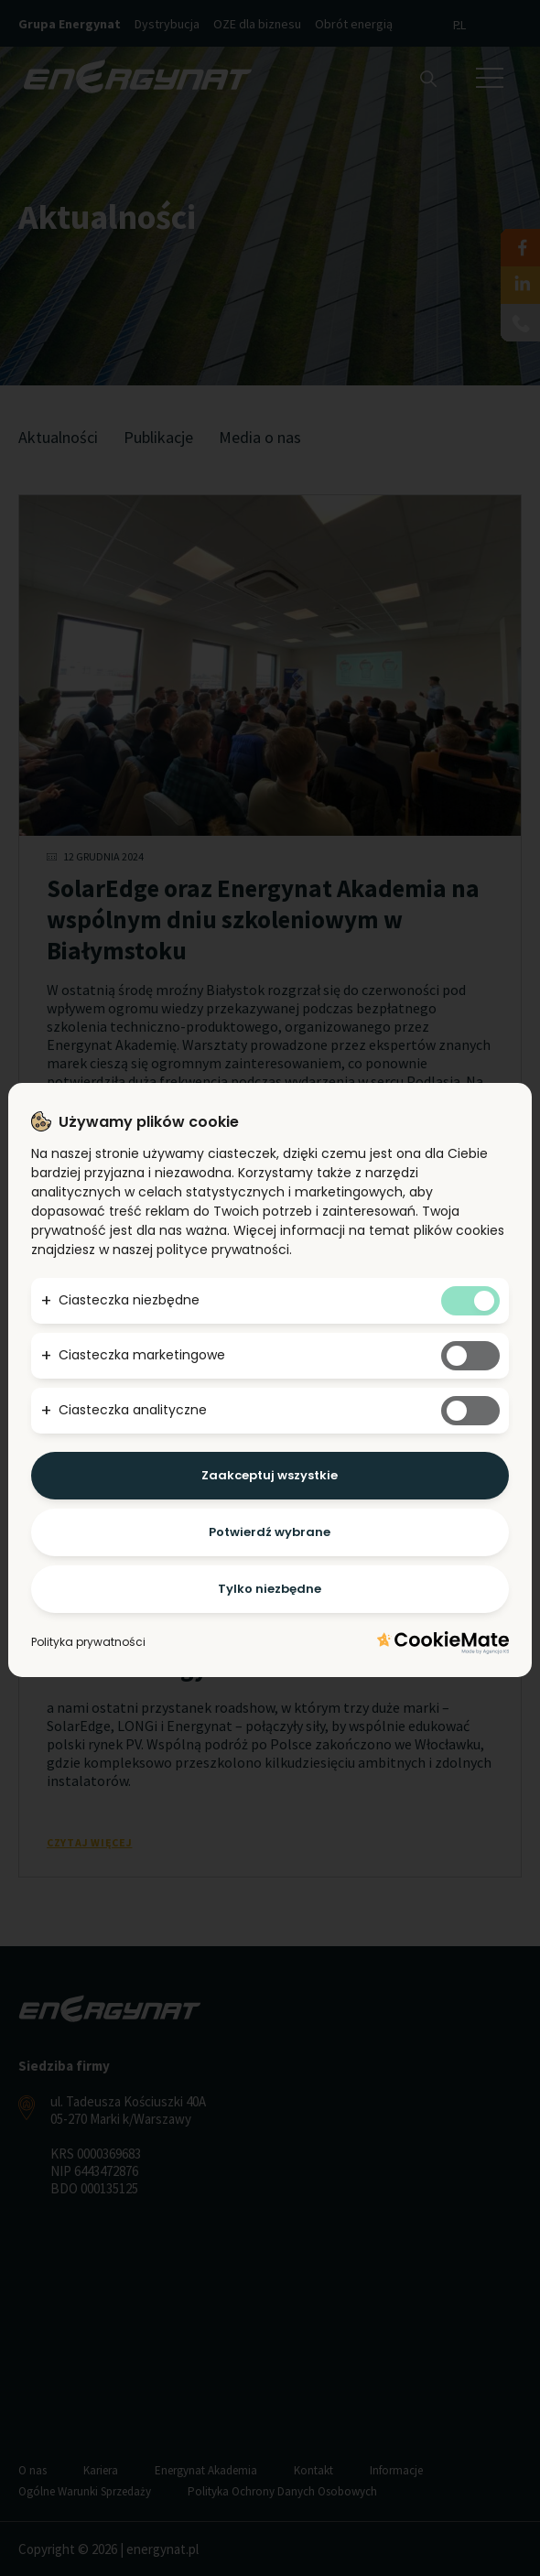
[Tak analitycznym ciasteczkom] (470, 1410)
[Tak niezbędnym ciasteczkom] (470, 1300)
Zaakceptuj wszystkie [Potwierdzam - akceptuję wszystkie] (269, 1475)
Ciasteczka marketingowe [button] (142, 1355)
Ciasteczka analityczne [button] (133, 1410)
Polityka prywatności (88, 1642)
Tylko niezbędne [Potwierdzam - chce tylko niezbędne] (269, 1588)
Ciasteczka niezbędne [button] (129, 1300)
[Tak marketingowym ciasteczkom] (470, 1355)
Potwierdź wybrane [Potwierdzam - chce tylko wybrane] (269, 1532)
